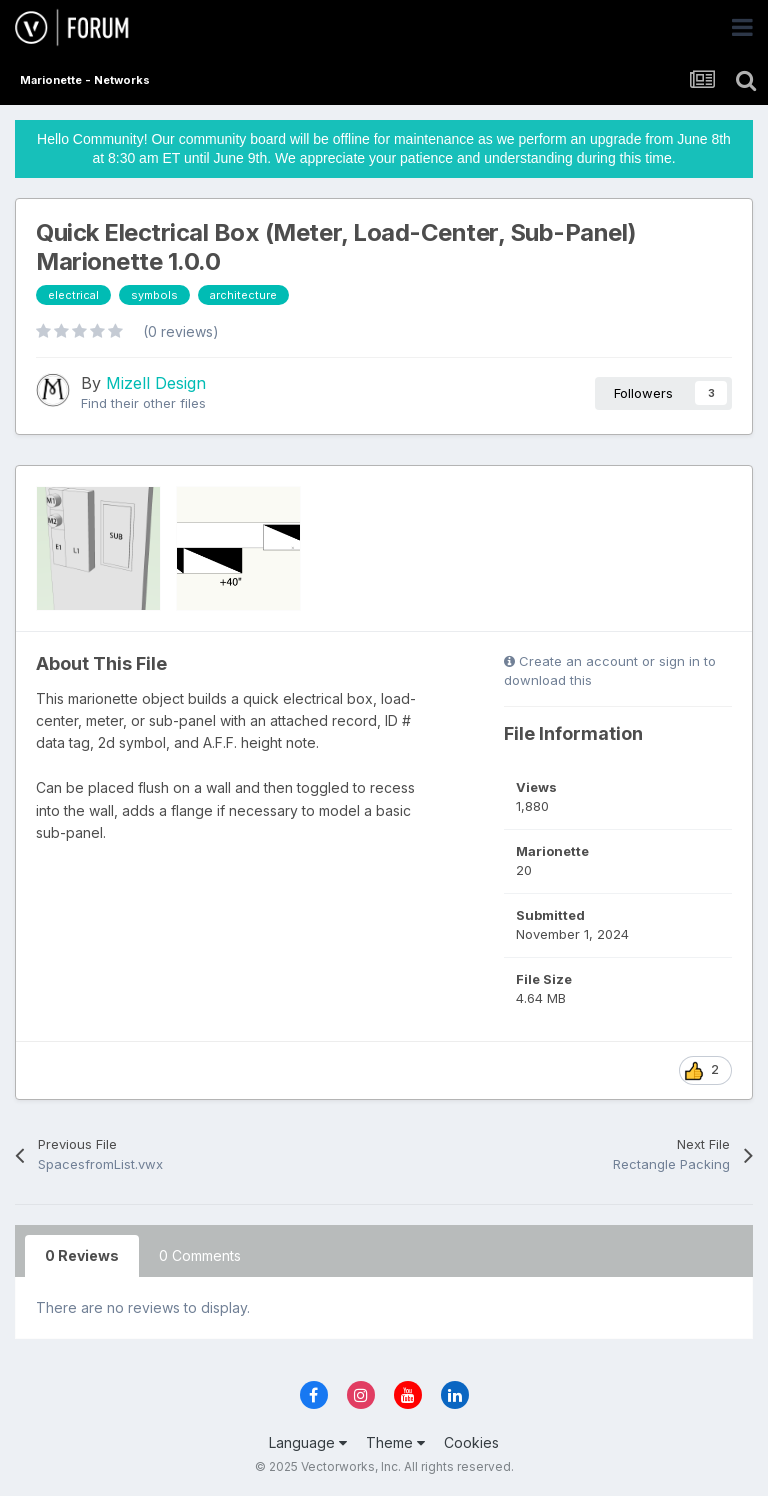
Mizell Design (156, 383)
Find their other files (143, 403)
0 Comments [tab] (200, 1255)
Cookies (471, 1442)
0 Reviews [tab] (82, 1255)
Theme (395, 1442)
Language (308, 1442)
